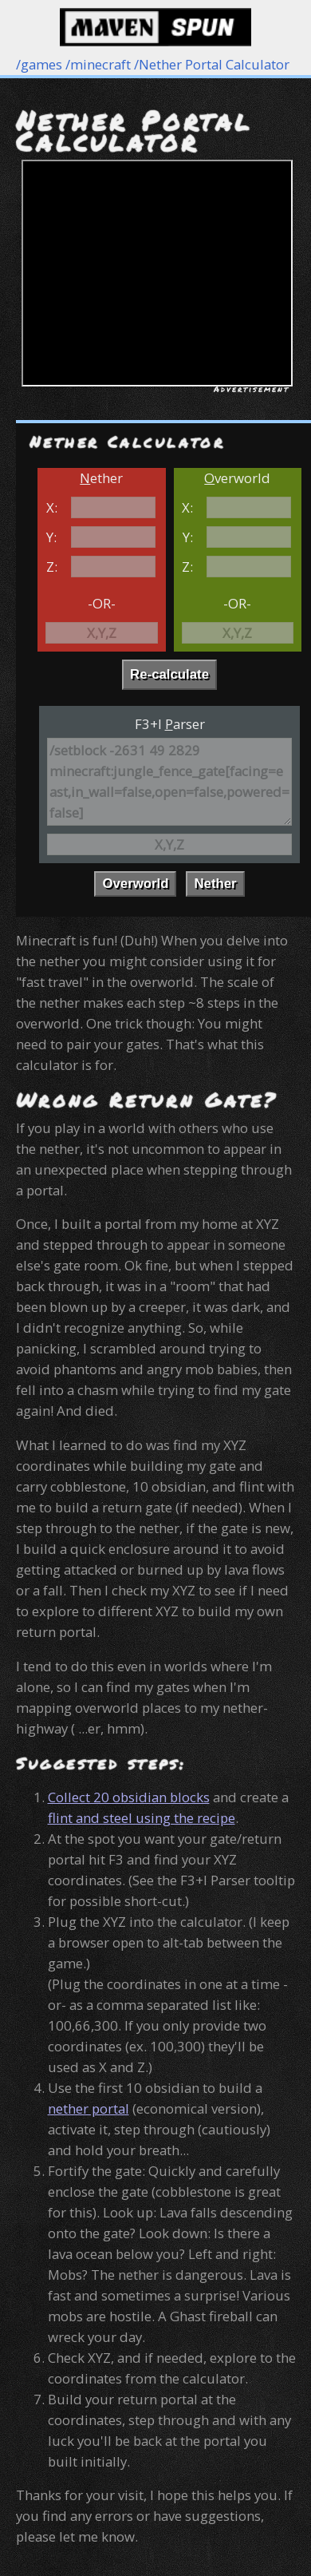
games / (45, 64)
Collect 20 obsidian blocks (129, 1797)
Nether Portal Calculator (214, 64)
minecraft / (104, 64)
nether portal (88, 2108)
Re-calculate (169, 674)
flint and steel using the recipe (141, 1818)
